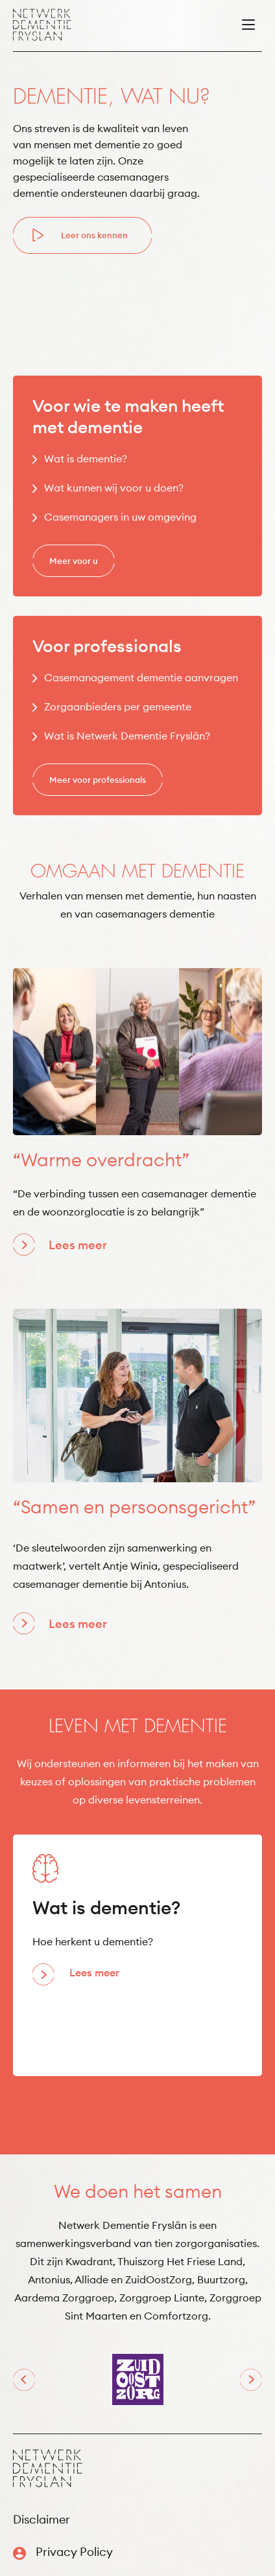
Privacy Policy (74, 2551)
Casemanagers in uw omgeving (120, 516)
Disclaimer (41, 2519)
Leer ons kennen (94, 235)
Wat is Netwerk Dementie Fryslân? (127, 735)
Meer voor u (73, 561)
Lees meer (78, 1244)
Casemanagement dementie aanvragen (141, 677)
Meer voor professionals (97, 779)
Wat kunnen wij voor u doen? (114, 487)
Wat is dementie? (85, 458)
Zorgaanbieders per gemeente (117, 706)
